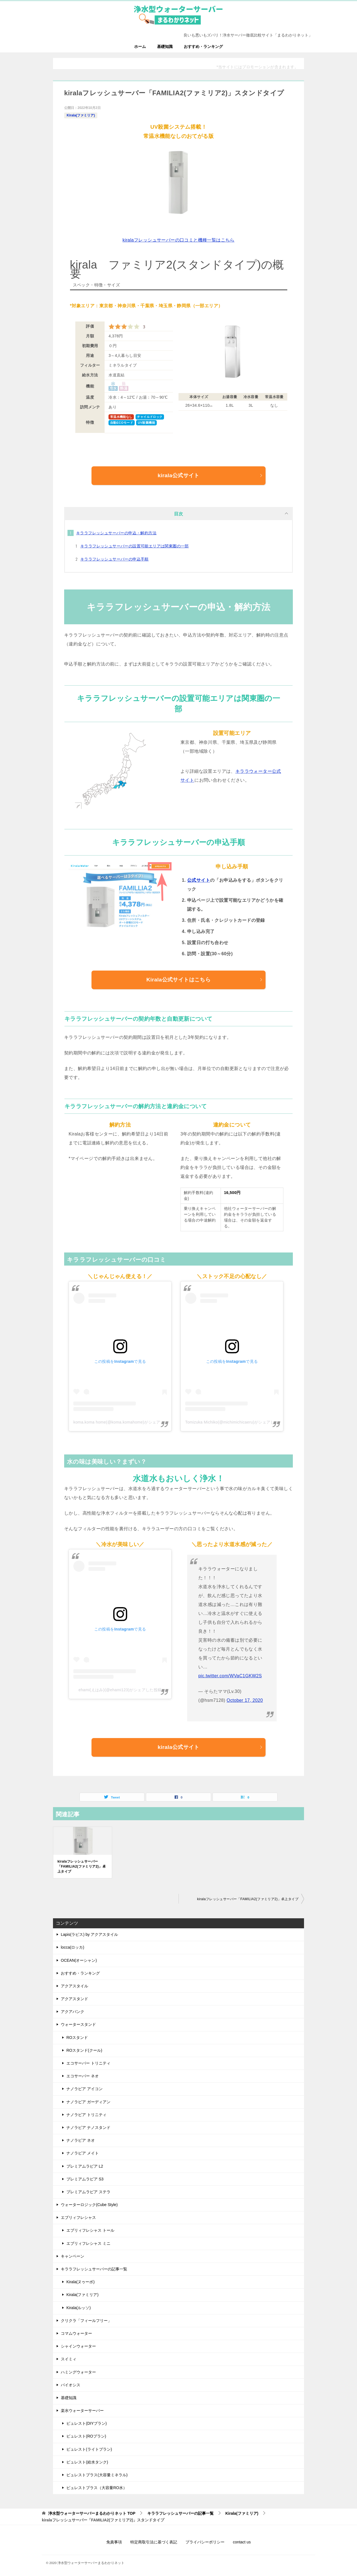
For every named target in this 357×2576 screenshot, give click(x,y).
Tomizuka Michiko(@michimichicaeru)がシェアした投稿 (235, 1422)
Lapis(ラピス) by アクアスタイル (89, 1934)
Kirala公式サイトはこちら (204, 980)
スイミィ (68, 2359)
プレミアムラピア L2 (84, 2166)
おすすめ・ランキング (203, 46)
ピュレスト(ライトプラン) (89, 2449)
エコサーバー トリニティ (88, 2063)
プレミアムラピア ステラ (88, 2192)
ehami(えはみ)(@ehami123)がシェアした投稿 (119, 1690)
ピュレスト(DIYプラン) (86, 2423)
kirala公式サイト (210, 475)
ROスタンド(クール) (84, 2050)
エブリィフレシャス (78, 2217)
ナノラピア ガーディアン (88, 2102)
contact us (242, 2542)
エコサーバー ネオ (82, 2076)
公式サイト (198, 880)
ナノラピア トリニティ (86, 2114)
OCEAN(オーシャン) (79, 1960)
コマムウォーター (76, 2333)
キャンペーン (72, 2256)
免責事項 (114, 2542)
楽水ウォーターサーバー (82, 2410)
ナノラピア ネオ (80, 2140)
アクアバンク (72, 2011)
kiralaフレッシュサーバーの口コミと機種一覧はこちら (178, 240)
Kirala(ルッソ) (78, 2308)
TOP (91, 2513)
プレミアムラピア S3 (84, 2179)
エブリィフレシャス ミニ (88, 2243)
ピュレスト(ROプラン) (86, 2436)
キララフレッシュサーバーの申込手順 (114, 559)
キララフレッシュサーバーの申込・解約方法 (116, 533)
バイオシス (70, 2385)
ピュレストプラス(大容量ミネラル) (96, 2475)
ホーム (140, 46)
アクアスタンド (74, 1999)
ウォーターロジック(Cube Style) (89, 2204)
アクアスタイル (74, 1986)
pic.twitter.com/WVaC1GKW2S (230, 1675)
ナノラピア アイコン (84, 2089)
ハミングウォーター (78, 2372)
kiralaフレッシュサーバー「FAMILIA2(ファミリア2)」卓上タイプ (81, 1866)
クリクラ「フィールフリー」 (86, 2320)
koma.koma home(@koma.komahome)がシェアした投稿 (124, 1422)
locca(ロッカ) (72, 1947)
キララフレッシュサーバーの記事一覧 (94, 2269)
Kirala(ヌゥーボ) (80, 2282)
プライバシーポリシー (205, 2542)
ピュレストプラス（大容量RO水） (96, 2487)
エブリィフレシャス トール (90, 2230)
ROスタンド (77, 2037)
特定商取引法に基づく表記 (153, 2542)
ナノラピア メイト (82, 2153)
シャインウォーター (78, 2346)
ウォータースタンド (78, 2024)
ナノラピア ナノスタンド (88, 2127)
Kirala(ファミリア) (81, 115)
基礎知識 (165, 46)
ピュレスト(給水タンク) (87, 2462)
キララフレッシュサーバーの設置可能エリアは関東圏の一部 (134, 546)
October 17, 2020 (245, 1700)
